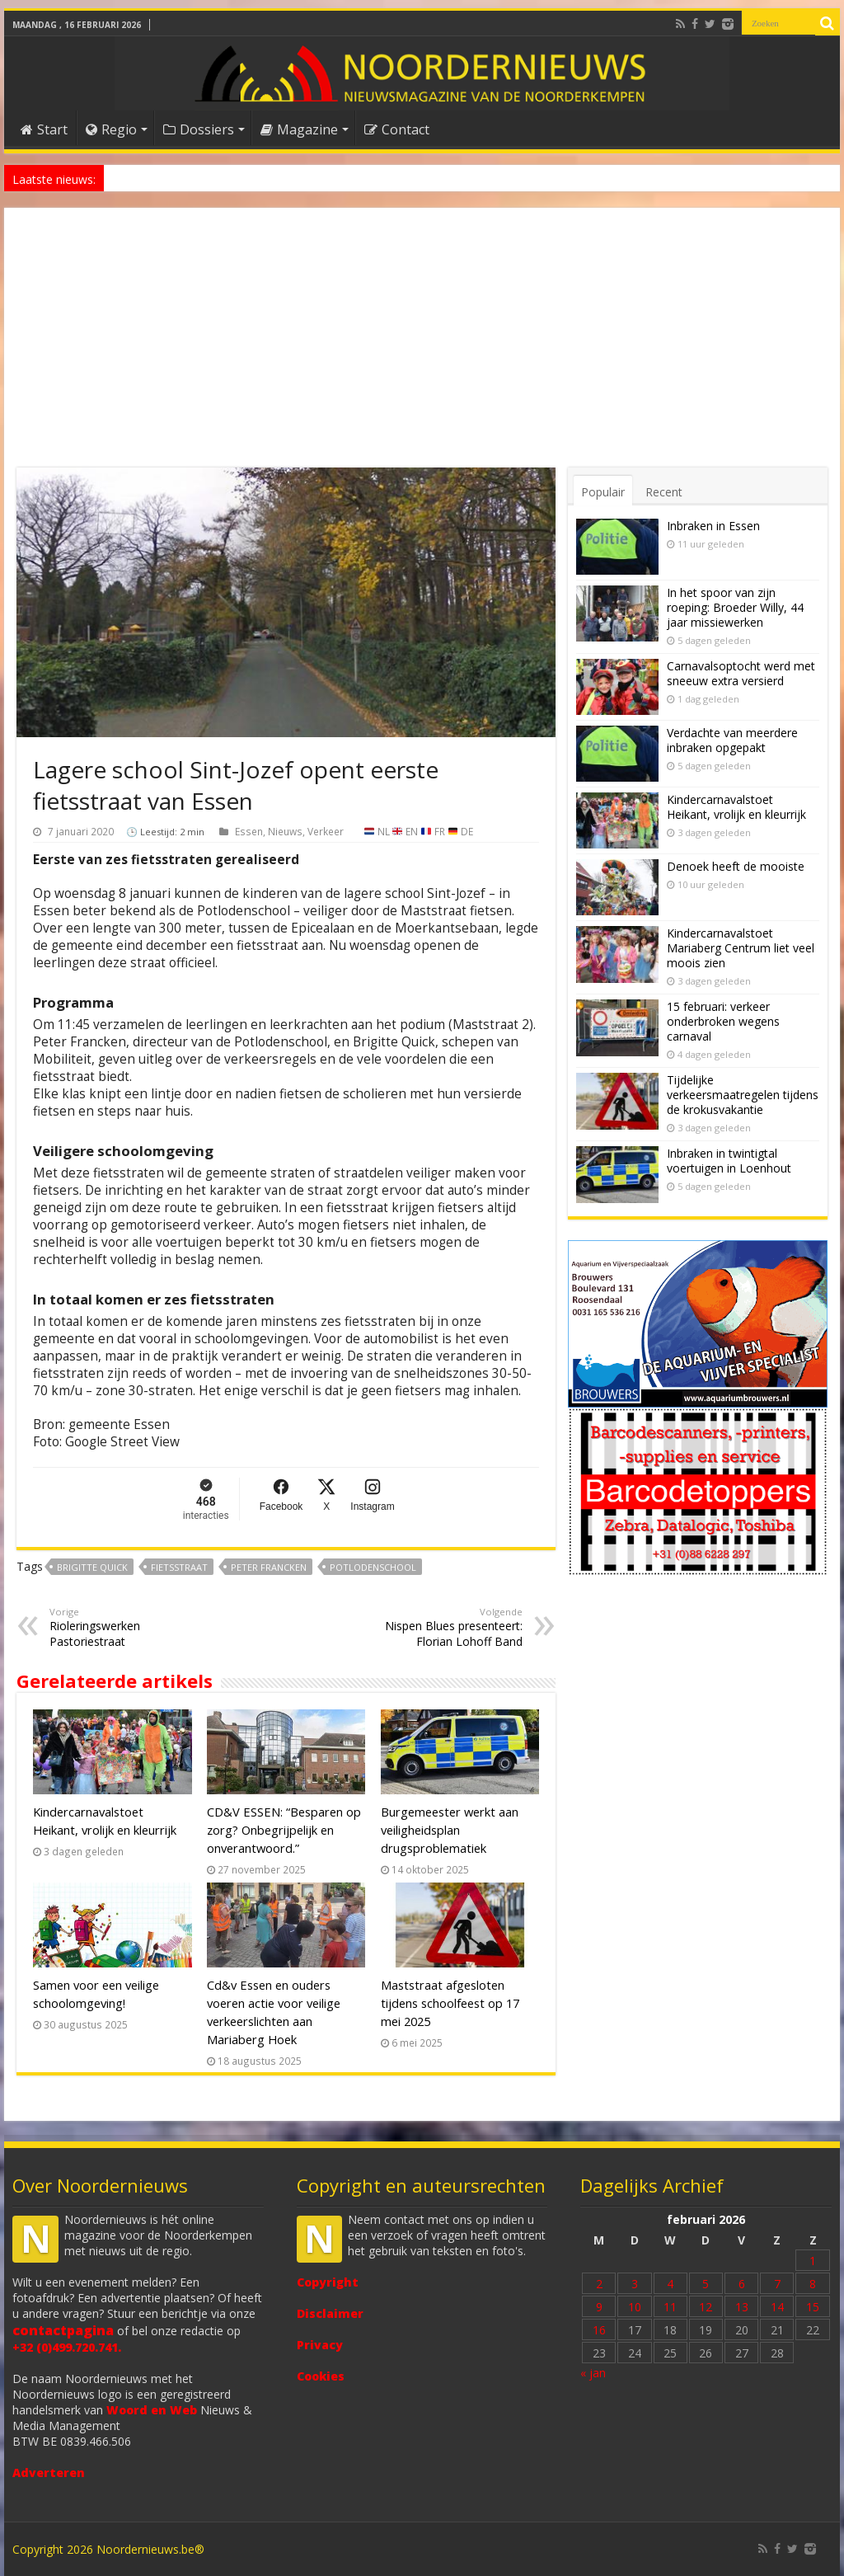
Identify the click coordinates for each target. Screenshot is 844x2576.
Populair (603, 492)
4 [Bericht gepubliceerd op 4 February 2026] (670, 2284)
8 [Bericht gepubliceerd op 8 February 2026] (812, 2284)
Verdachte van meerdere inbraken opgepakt (732, 740)
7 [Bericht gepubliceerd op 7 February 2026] (777, 2284)
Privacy (320, 2345)
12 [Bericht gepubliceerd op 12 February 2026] (705, 2307)
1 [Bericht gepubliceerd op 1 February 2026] (812, 2260)
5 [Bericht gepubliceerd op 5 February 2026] (705, 2284)
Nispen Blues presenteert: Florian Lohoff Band (438, 1627)
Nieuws (285, 831)
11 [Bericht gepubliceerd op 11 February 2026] (670, 2307)
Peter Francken (269, 1567)
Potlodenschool (373, 1567)
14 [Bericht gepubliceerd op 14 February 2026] (777, 2307)
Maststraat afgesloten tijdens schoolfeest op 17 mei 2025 (450, 2003)
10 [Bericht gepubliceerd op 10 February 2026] (634, 2307)
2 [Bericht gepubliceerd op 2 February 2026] (599, 2284)
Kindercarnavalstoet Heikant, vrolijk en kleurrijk (736, 807)
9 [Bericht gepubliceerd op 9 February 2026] (599, 2307)
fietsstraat (179, 1567)
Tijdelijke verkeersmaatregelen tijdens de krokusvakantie (742, 1094)
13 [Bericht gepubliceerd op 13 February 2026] (741, 2307)
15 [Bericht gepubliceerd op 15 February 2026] (812, 2307)
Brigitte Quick (92, 1567)
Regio (111, 129)
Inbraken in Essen (713, 526)
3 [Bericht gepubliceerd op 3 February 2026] (634, 2284)
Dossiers (198, 129)
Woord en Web (151, 2410)
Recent (663, 492)
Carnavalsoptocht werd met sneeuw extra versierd (741, 673)
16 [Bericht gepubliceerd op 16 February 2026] (599, 2330)
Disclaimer (330, 2313)
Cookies (321, 2376)
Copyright (328, 2282)
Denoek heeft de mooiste (168, 178)
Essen (249, 831)
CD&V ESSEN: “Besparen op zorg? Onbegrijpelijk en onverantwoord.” (284, 1829)
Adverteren (48, 2472)
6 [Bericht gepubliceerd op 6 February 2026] (741, 2284)
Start (44, 129)
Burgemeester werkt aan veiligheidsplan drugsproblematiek (449, 1829)
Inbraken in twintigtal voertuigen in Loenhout (729, 1160)
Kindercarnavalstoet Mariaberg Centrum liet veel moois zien (740, 948)
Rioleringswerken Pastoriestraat (133, 1627)
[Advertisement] (422, 343)
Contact (396, 129)
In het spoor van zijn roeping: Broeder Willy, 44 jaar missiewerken (735, 607)
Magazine (299, 129)
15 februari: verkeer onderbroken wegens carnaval (723, 1021)
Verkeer (325, 831)
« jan (593, 2373)
